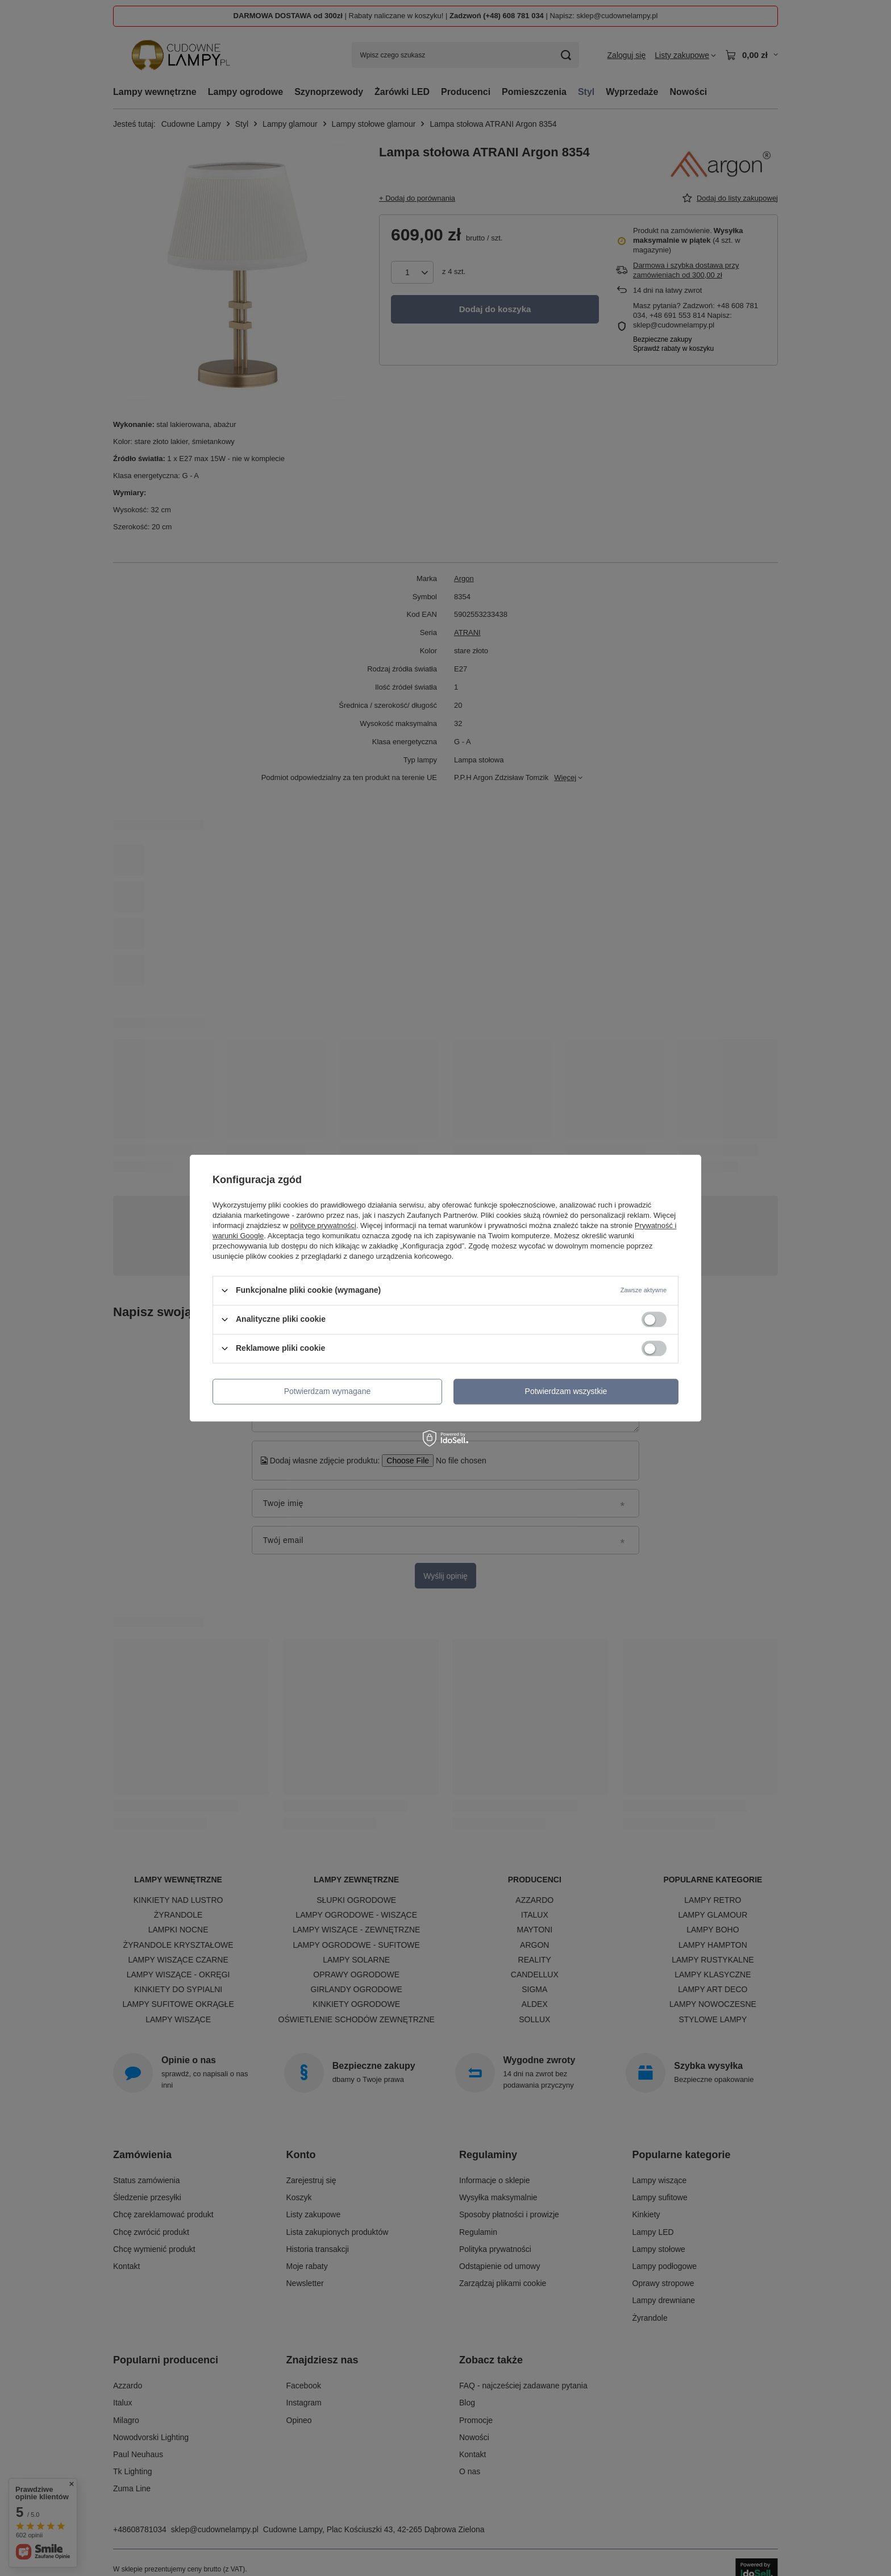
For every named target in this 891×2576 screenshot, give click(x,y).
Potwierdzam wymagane (327, 1391)
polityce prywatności (323, 1225)
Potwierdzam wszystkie (566, 1391)
